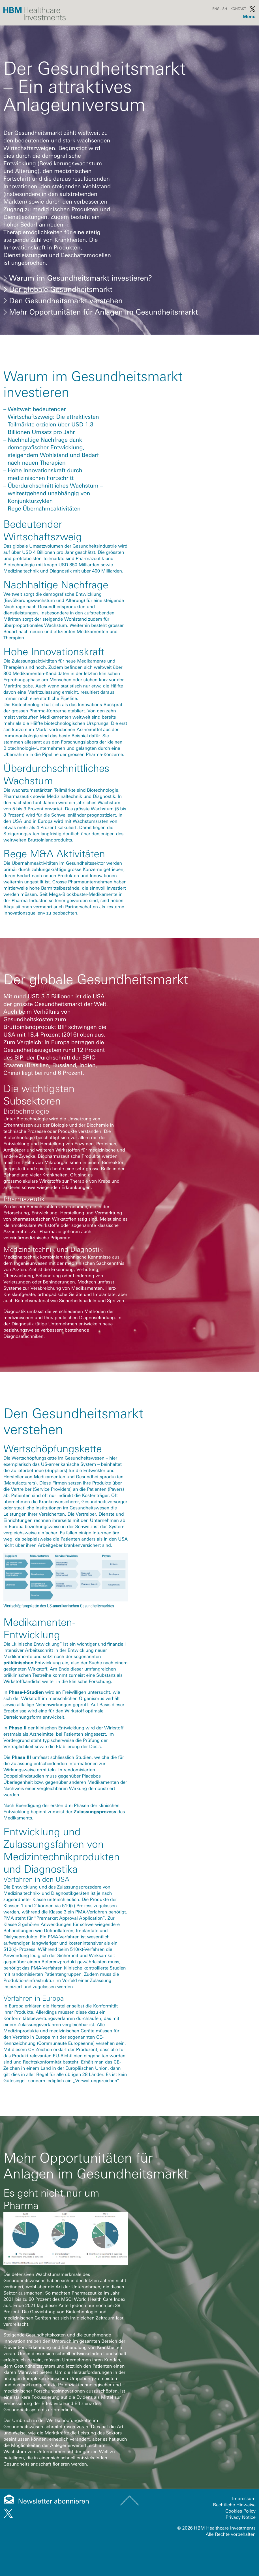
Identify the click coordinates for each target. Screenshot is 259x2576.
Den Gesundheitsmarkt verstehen (63, 300)
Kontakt (238, 9)
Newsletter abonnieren (53, 2501)
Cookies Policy (240, 2511)
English (219, 9)
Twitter (252, 9)
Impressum (244, 2498)
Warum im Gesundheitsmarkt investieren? (77, 278)
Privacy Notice (241, 2517)
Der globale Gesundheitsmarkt (57, 289)
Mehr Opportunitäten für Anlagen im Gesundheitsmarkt (100, 312)
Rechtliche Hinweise (234, 2504)
